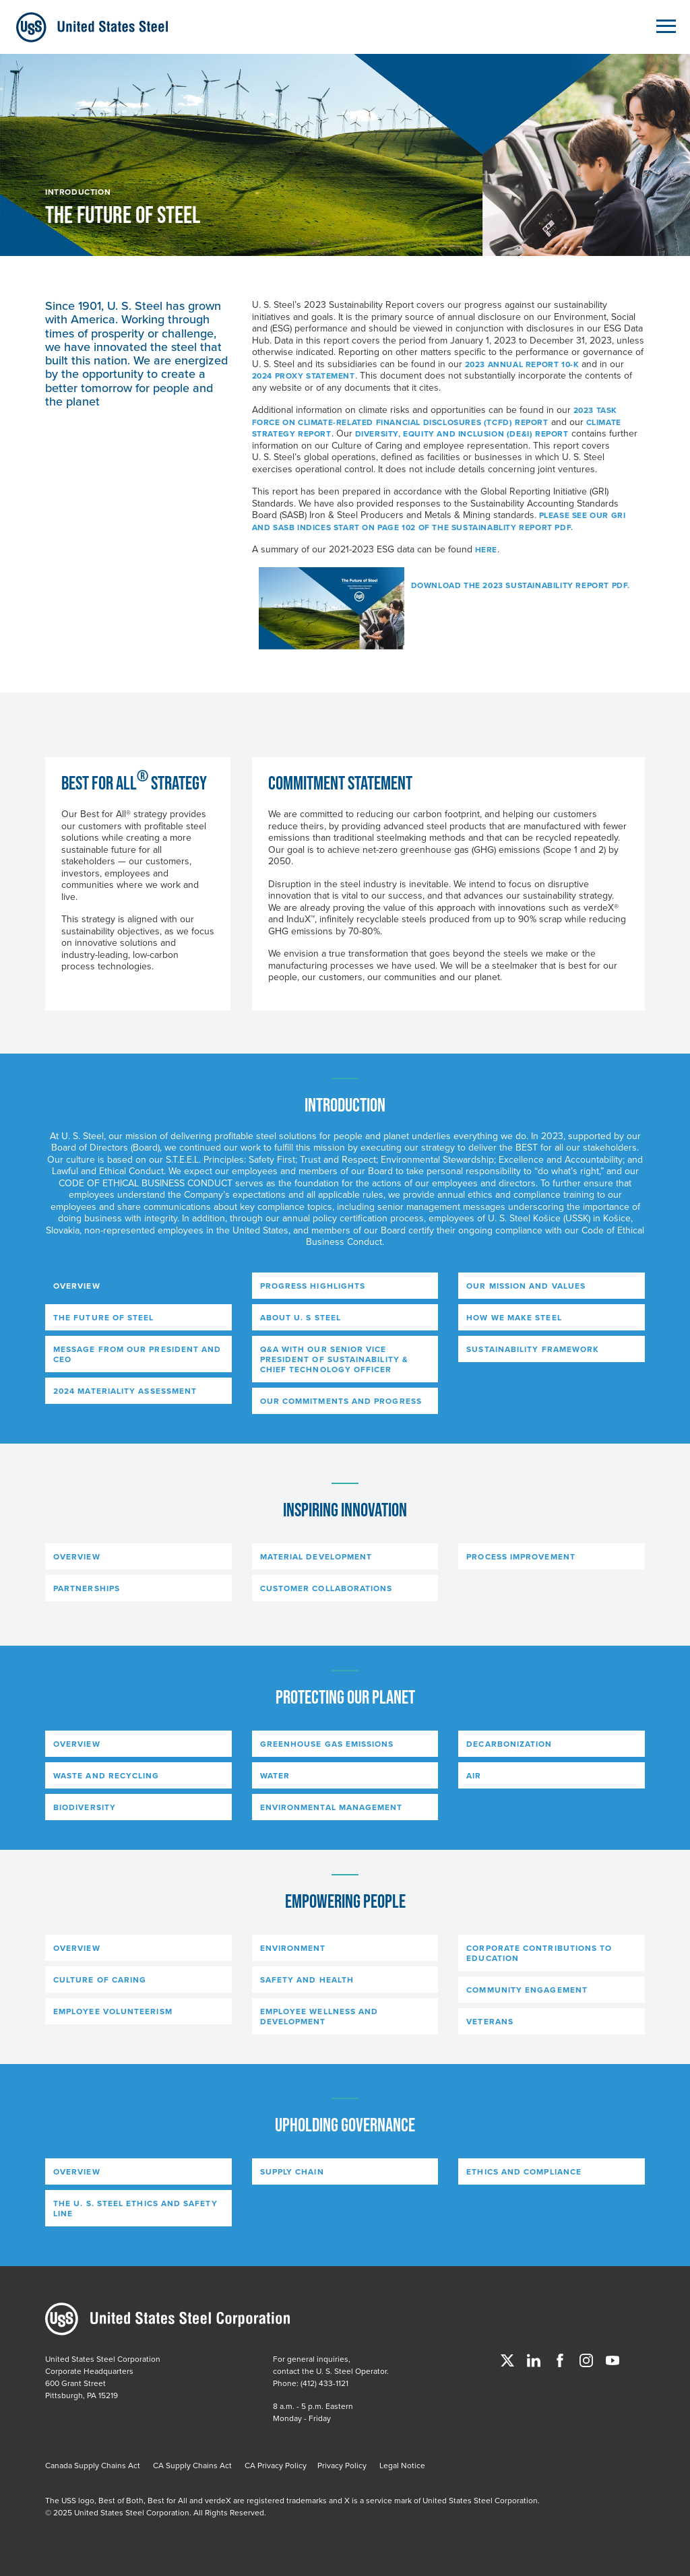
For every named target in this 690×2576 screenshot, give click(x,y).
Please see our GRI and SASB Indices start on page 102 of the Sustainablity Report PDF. (439, 521)
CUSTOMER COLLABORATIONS (326, 1588)
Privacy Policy (342, 2465)
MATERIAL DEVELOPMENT (316, 1556)
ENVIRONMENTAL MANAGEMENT (331, 1807)
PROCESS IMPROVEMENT (520, 1556)
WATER (275, 1775)
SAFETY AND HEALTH (307, 1979)
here (486, 549)
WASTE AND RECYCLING (106, 1775)
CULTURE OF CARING (99, 1979)
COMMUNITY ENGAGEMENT (527, 1989)
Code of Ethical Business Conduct (145, 1183)
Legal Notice (402, 2465)
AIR (473, 1775)
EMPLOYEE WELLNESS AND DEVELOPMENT (319, 2016)
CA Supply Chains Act (192, 2465)
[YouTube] (612, 2358)
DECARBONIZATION (509, 1743)
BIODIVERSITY (84, 1807)
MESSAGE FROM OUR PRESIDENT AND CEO (137, 1354)
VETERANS (489, 2021)
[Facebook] (561, 2358)
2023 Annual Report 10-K (522, 364)
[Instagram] (587, 2358)
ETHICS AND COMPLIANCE (524, 2171)
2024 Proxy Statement (303, 375)
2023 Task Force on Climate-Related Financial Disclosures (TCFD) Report (434, 416)
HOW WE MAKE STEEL (513, 1317)
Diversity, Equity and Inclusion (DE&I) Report (462, 433)
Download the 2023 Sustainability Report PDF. (520, 585)
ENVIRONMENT (293, 1948)
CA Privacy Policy (276, 2465)
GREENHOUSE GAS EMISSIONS (327, 1743)
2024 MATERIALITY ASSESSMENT (125, 1390)
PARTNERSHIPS (86, 1588)
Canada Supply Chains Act (92, 2465)
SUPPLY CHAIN (292, 2171)
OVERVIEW (76, 1285)
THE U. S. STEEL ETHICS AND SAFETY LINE (135, 2208)
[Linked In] (534, 2358)
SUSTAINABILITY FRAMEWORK (532, 1349)
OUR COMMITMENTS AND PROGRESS (341, 1401)
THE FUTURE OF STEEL (103, 1317)
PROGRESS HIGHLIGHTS (313, 1285)
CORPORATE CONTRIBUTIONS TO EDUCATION (539, 1953)
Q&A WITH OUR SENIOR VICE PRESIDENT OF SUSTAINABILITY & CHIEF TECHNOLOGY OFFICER (334, 1359)
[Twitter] (508, 2358)
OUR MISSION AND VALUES (526, 1285)
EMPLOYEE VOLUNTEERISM (112, 2011)
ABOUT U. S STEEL (300, 1317)
